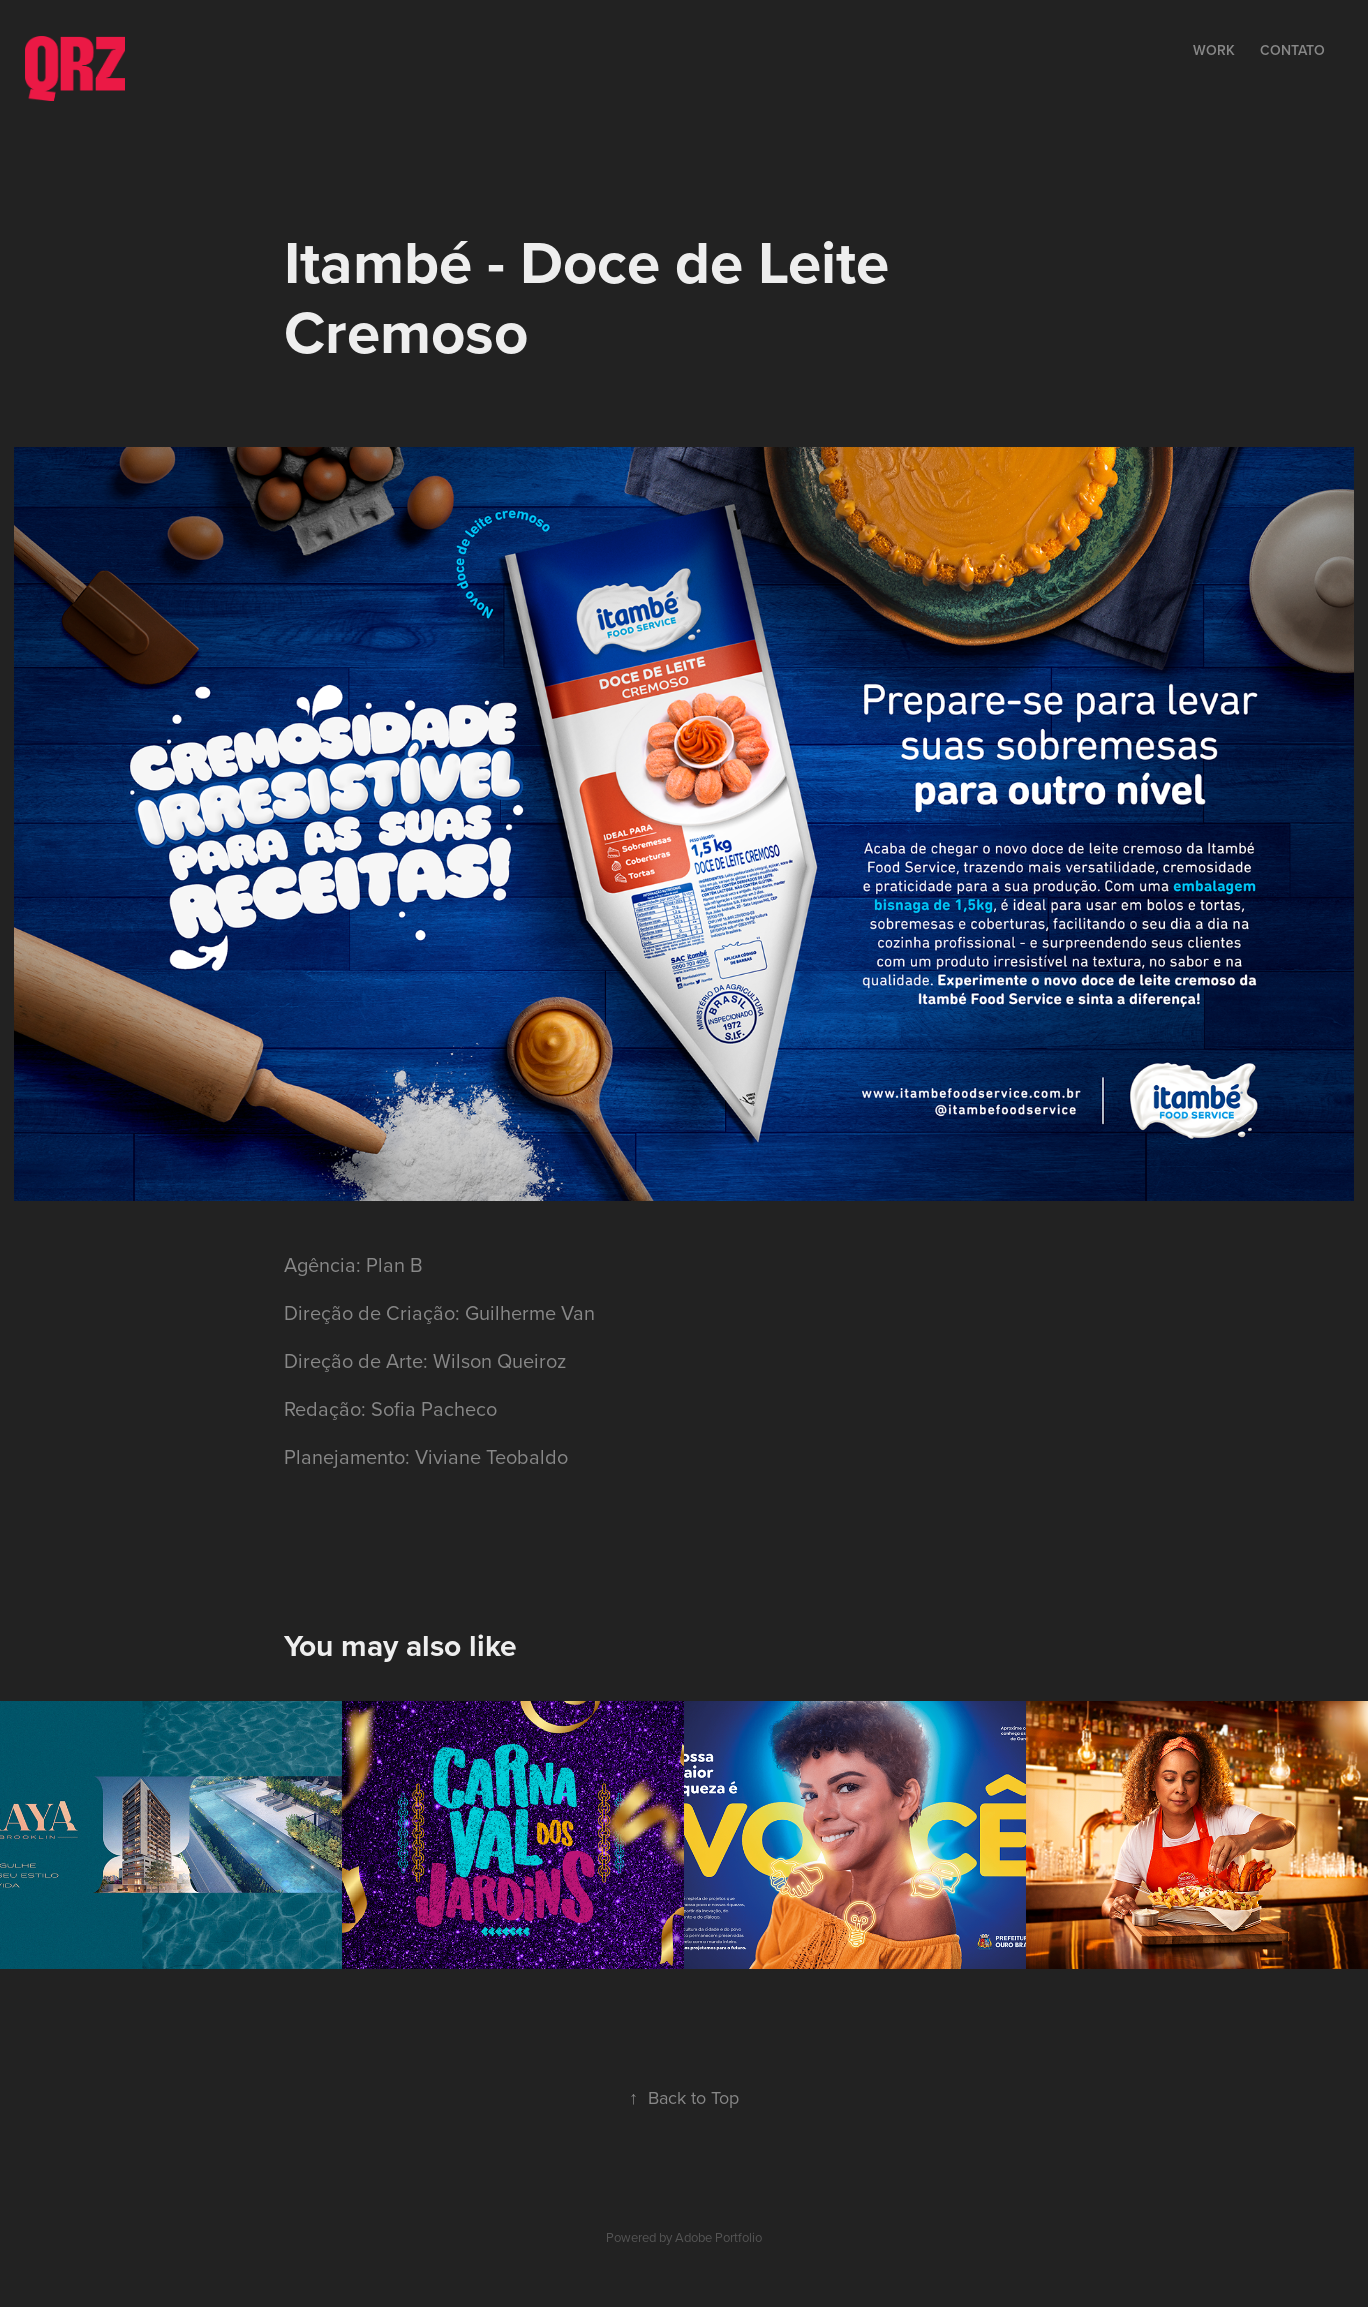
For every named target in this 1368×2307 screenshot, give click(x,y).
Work (1214, 50)
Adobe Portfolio (718, 2237)
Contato (1292, 50)
